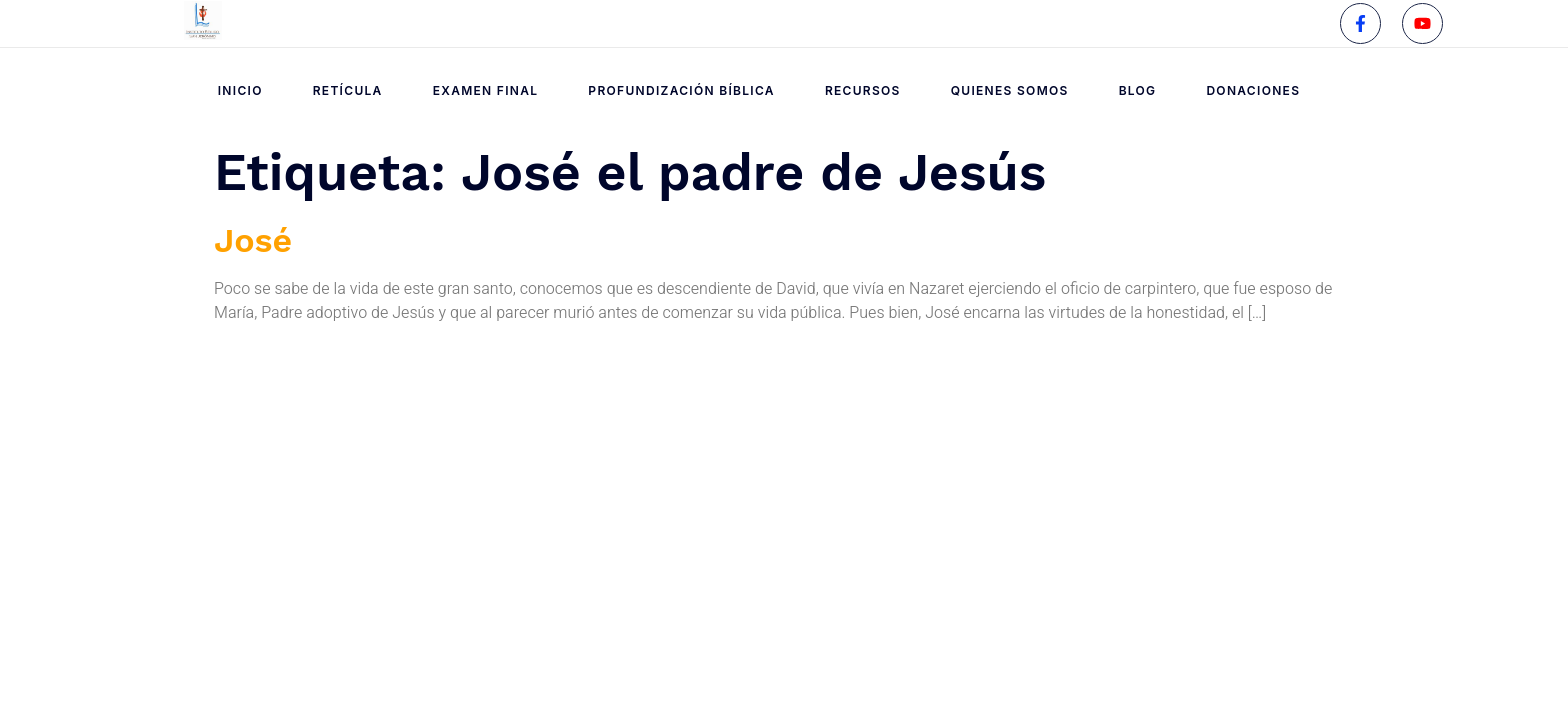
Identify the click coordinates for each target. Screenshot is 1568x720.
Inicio (240, 90)
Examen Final (486, 90)
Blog (1138, 90)
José (253, 240)
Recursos (863, 90)
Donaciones (1253, 90)
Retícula (348, 90)
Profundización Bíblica (681, 90)
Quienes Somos (1010, 90)
